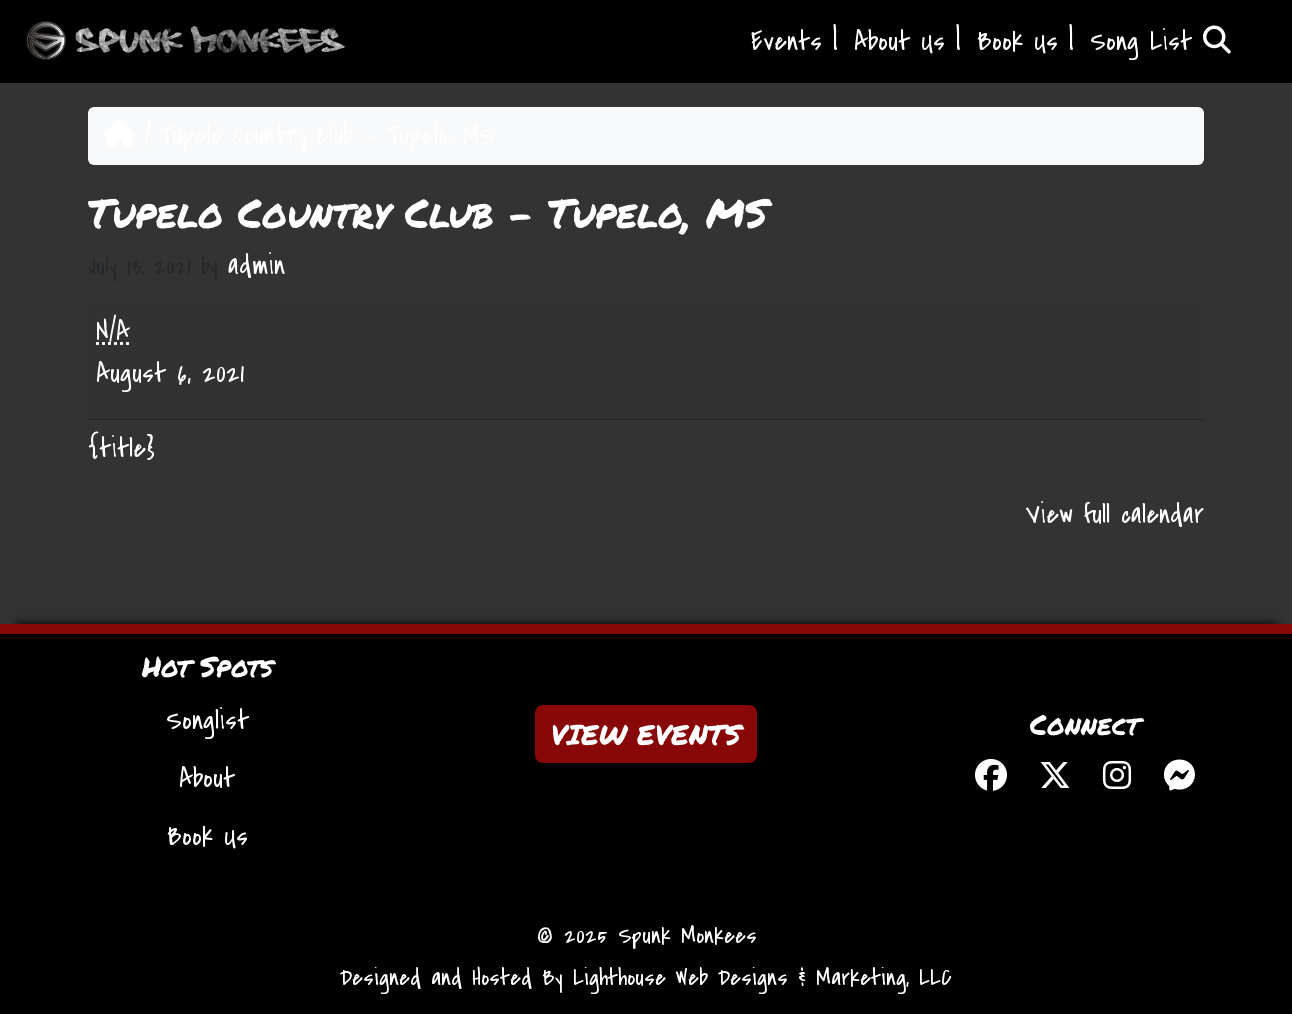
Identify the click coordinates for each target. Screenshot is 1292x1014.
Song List (1160, 42)
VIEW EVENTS (646, 734)
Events (786, 42)
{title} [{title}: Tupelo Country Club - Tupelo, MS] (121, 449)
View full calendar (1115, 515)
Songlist (207, 721)
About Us (899, 42)
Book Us (1017, 42)
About (207, 779)
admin (256, 266)
